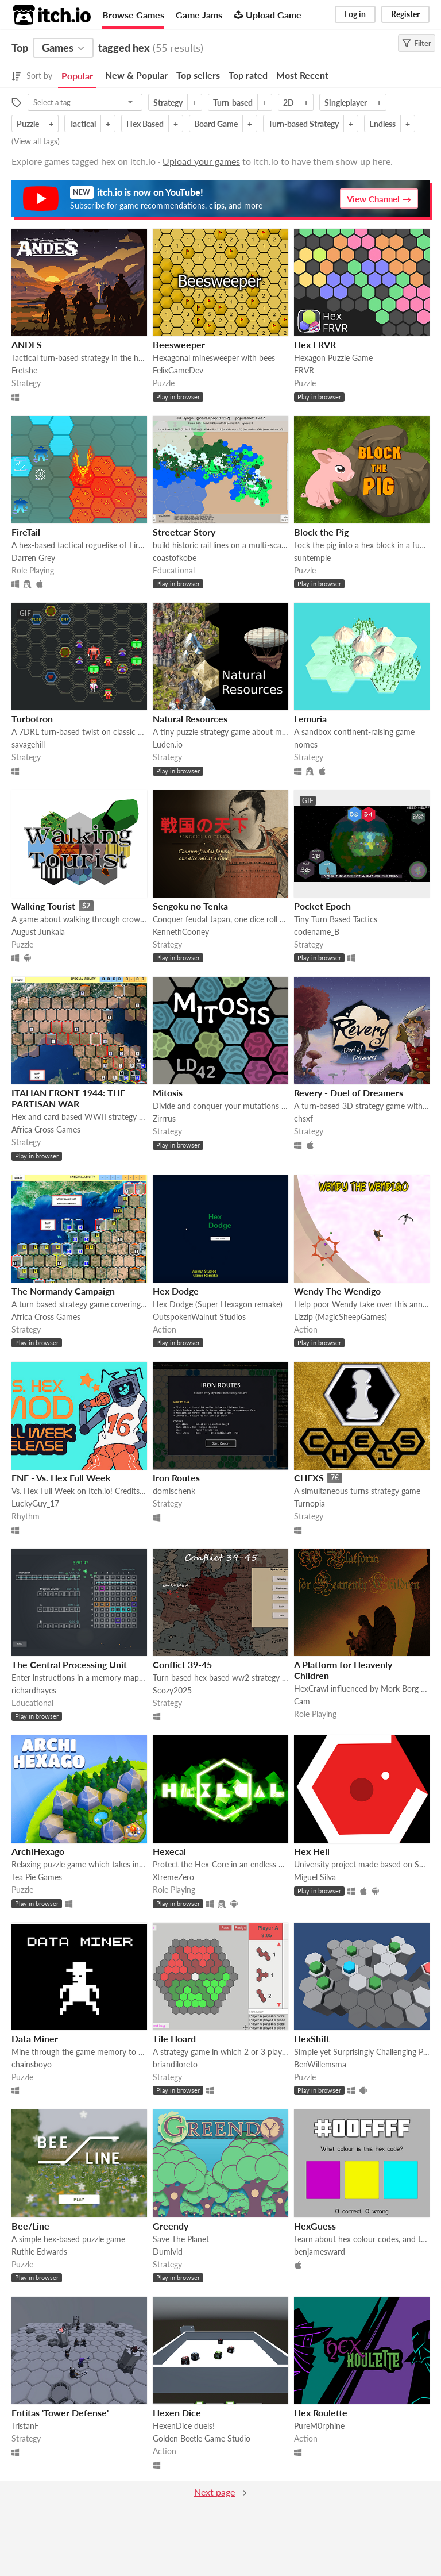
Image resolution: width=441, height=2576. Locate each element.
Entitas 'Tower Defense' (60, 2412)
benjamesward (319, 2252)
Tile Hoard (174, 2038)
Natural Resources (190, 718)
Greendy (170, 2225)
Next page (214, 2491)
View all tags (35, 141)
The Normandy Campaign (63, 1290)
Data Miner (34, 2038)
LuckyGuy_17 (35, 1503)
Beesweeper (179, 344)
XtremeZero (173, 1877)
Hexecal (169, 1851)
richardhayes (33, 1690)
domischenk (174, 1491)
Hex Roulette (320, 2412)
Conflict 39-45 (182, 1664)
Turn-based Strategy (303, 124)
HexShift (312, 2038)
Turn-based (233, 102)
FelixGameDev (178, 370)
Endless (382, 124)
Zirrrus (164, 1118)
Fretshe (24, 370)
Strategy (168, 102)
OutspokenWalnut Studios (199, 1317)
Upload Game (267, 14)
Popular (77, 75)
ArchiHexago (37, 1851)
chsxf (303, 1118)
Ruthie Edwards (39, 2252)
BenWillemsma (320, 2064)
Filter (416, 43)
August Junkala (38, 932)
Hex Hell (312, 1851)
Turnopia (309, 1503)
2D (288, 102)
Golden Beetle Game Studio (201, 2438)
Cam (302, 1701)
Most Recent (302, 75)
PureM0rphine (319, 2426)
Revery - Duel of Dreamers (348, 1092)
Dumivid (168, 2252)
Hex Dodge (176, 1290)
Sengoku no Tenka (190, 905)
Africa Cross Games (45, 1129)
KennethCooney (181, 932)
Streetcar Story (184, 531)
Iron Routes (176, 1477)
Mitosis (168, 1092)
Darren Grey (33, 558)
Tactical (82, 124)
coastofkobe (174, 558)
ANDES (26, 344)
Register (405, 14)
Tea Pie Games (36, 1877)
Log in (355, 14)
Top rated (248, 75)
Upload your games (201, 161)
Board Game (216, 124)
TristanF (25, 2426)
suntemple (312, 558)
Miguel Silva (315, 1877)
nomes (306, 744)
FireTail (25, 531)
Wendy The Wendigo (337, 1290)
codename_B (316, 932)
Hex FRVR (315, 344)
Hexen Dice (177, 2412)
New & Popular (136, 75)
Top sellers (198, 75)
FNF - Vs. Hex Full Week (61, 1477)
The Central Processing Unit (69, 1664)
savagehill (28, 744)
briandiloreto (175, 2064)
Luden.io (168, 744)
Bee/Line (30, 2225)
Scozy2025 (172, 1690)
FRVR (304, 370)
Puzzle (28, 124)
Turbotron (32, 718)
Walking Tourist (43, 905)
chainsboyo (31, 2064)
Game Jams (199, 14)
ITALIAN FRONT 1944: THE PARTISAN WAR (68, 1098)
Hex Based (145, 124)
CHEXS (309, 1477)
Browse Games (133, 14)
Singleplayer (345, 102)
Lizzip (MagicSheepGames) (340, 1317)
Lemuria (310, 718)
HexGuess (315, 2225)
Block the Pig (321, 531)
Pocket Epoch (322, 905)
